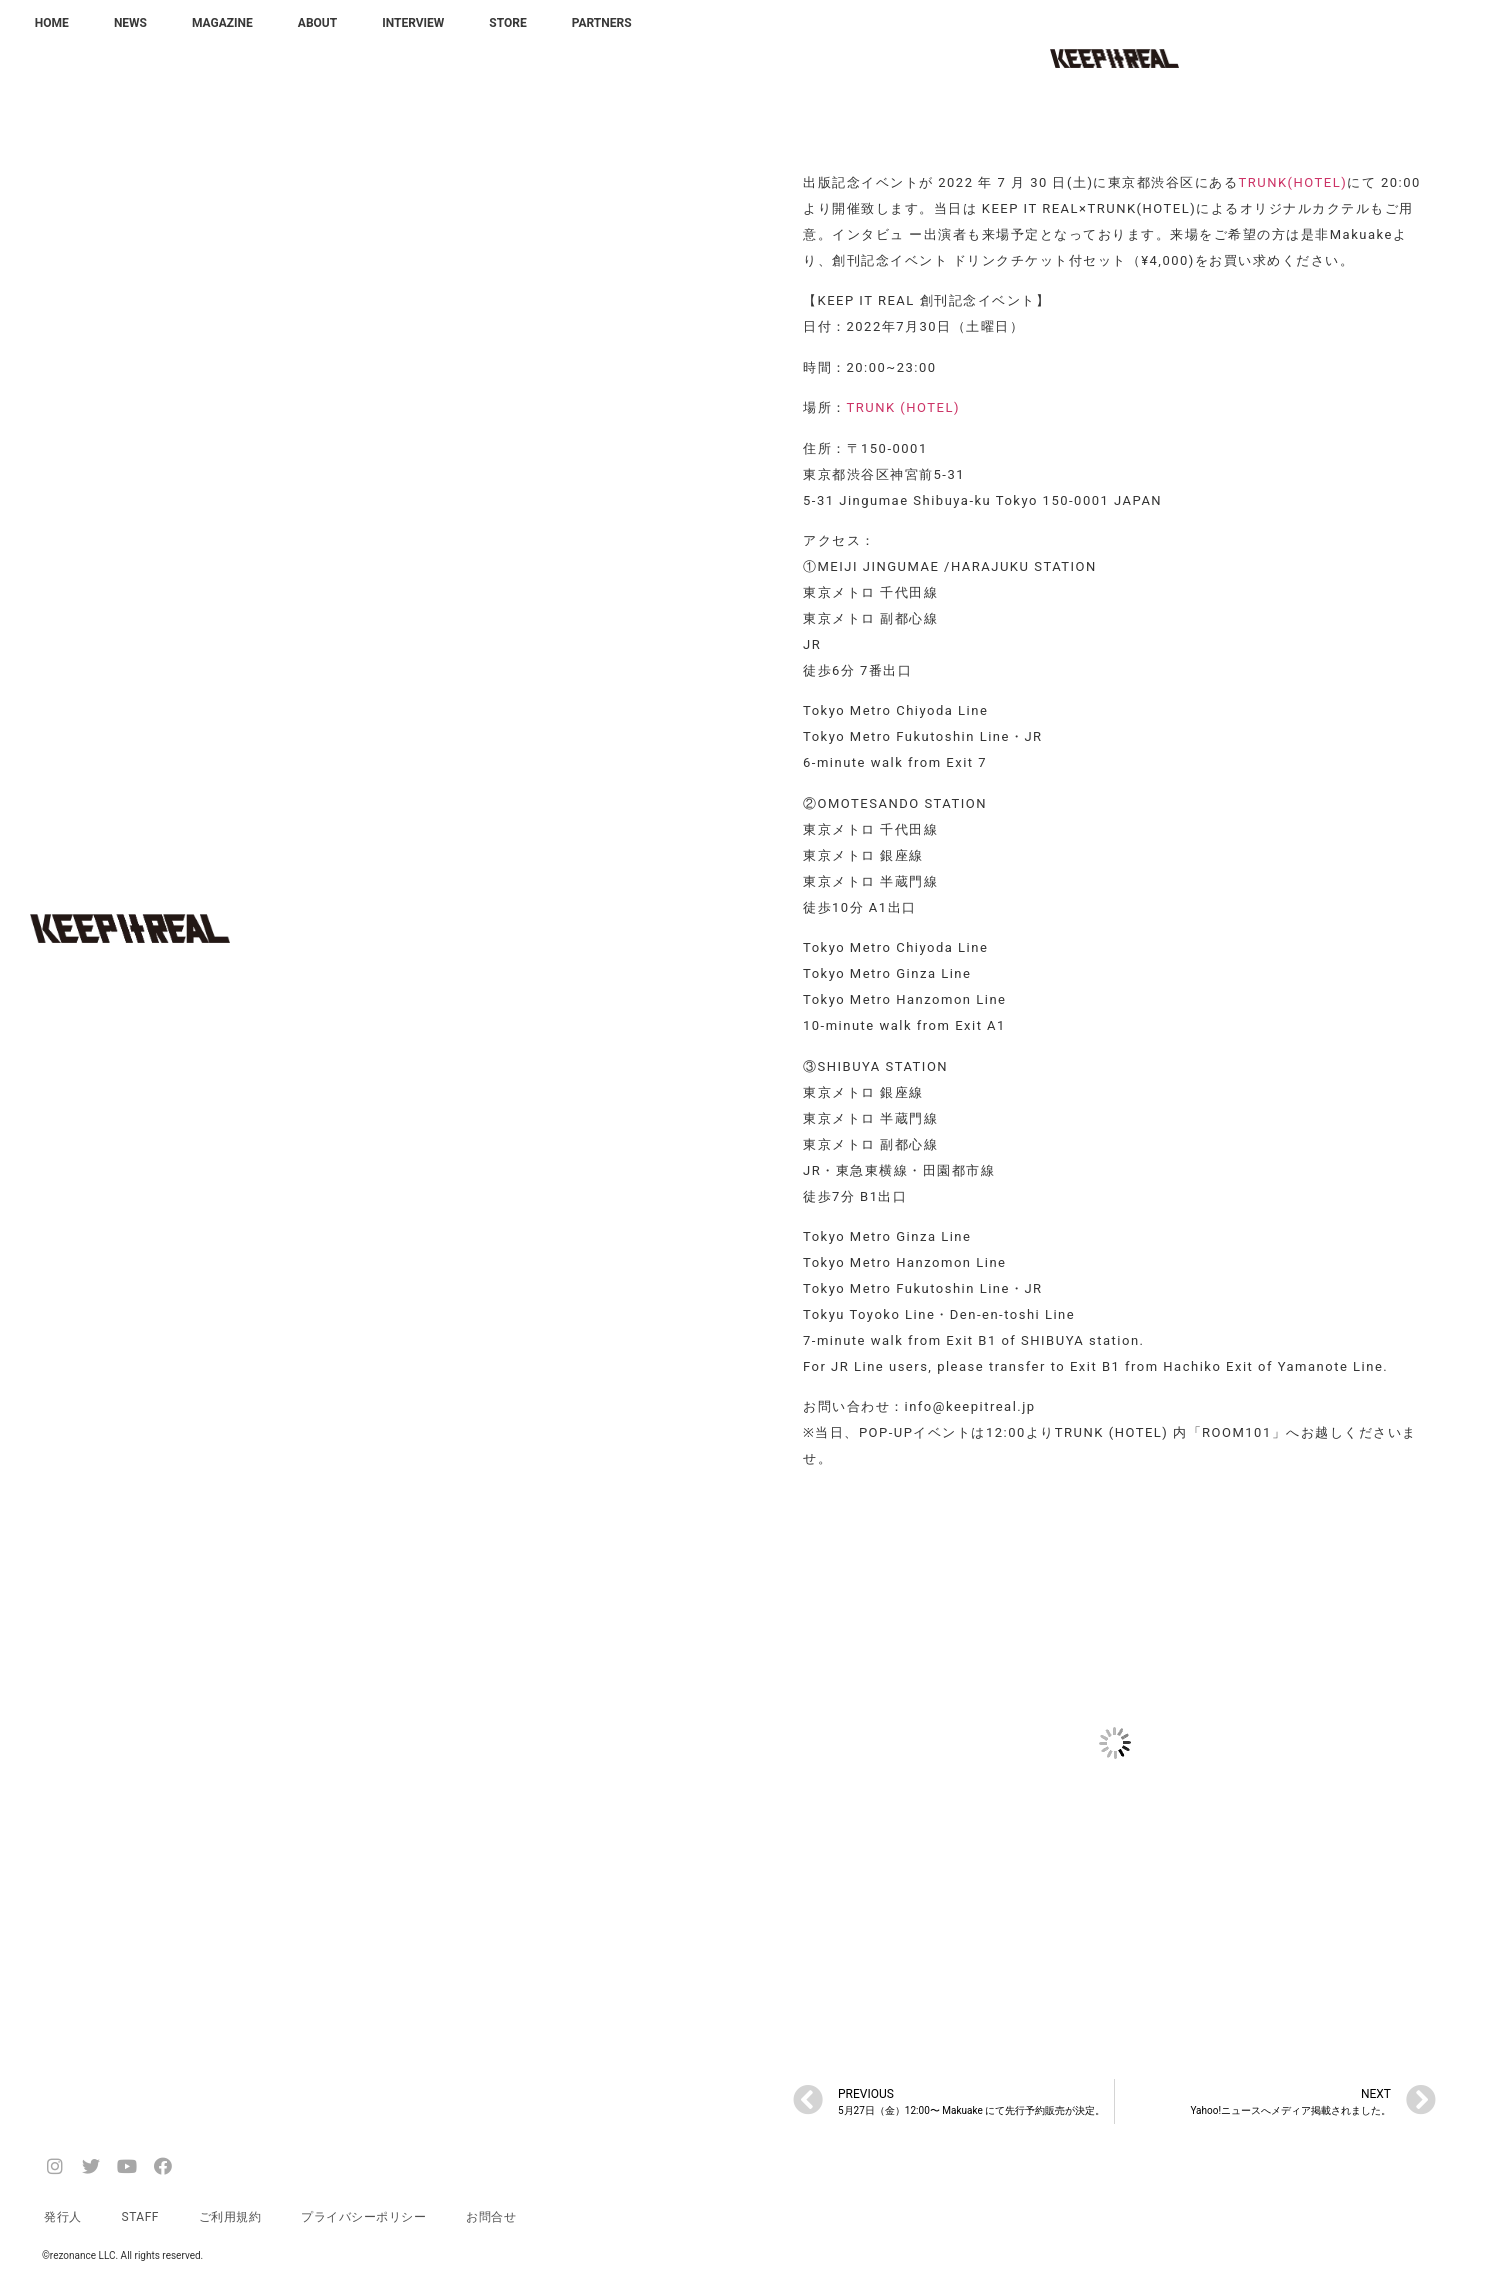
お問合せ (491, 2217)
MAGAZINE (222, 23)
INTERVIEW (413, 23)
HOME (52, 23)
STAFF (140, 2217)
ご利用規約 (230, 2217)
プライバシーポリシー (363, 2217)
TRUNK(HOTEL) (1292, 182)
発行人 (63, 2217)
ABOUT (317, 23)
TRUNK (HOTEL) (904, 407)
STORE (507, 23)
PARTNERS (602, 23)
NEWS (130, 23)
